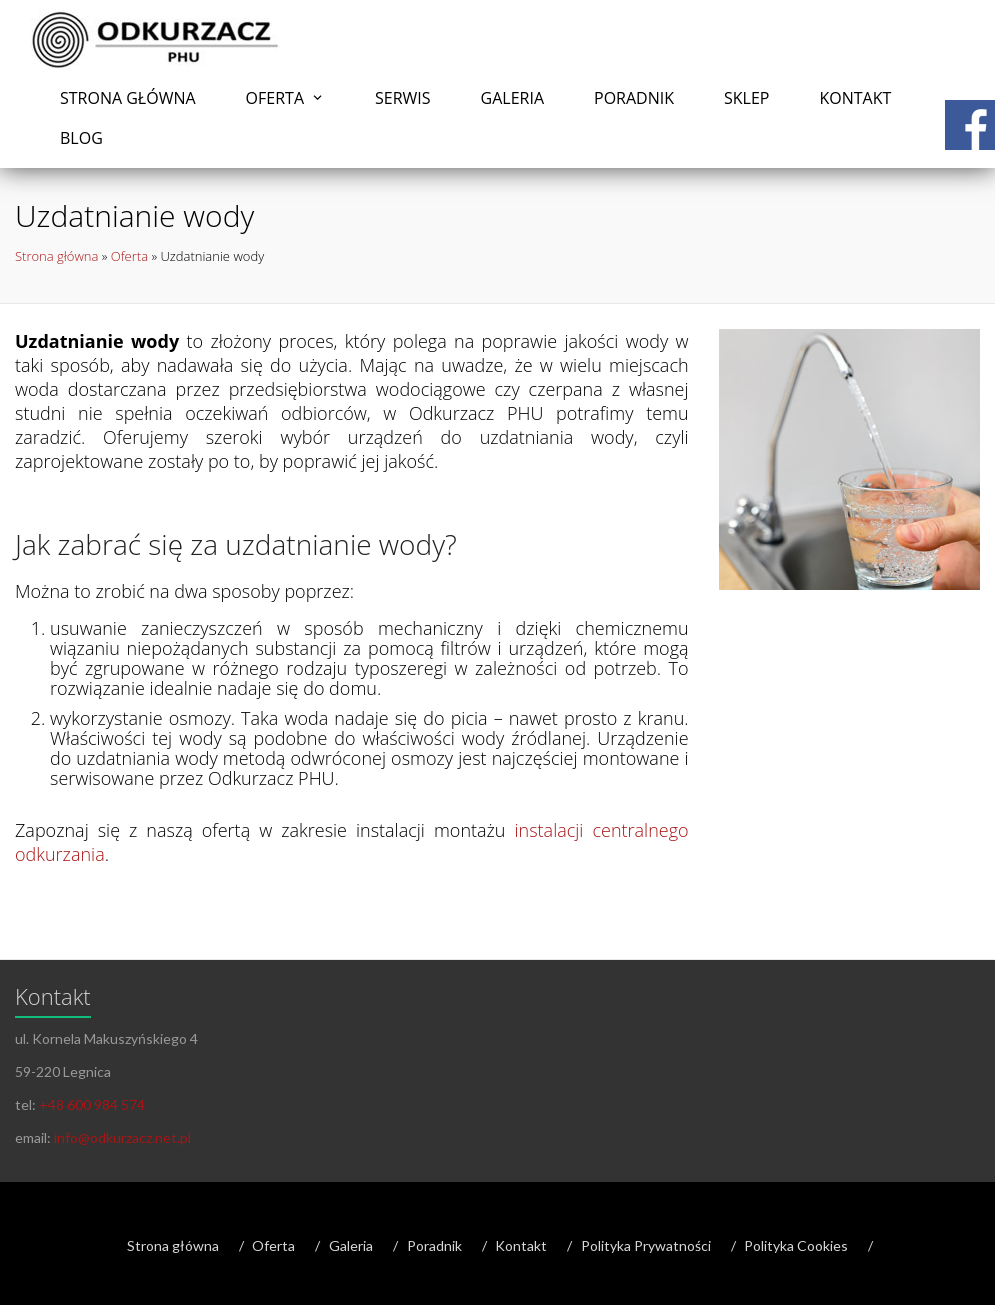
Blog (81, 138)
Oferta (275, 98)
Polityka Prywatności (646, 1245)
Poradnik (634, 98)
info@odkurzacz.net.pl (122, 1137)
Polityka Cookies (796, 1245)
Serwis (403, 98)
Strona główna (128, 98)
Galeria (512, 98)
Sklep (746, 98)
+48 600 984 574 (92, 1104)
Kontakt (855, 98)
